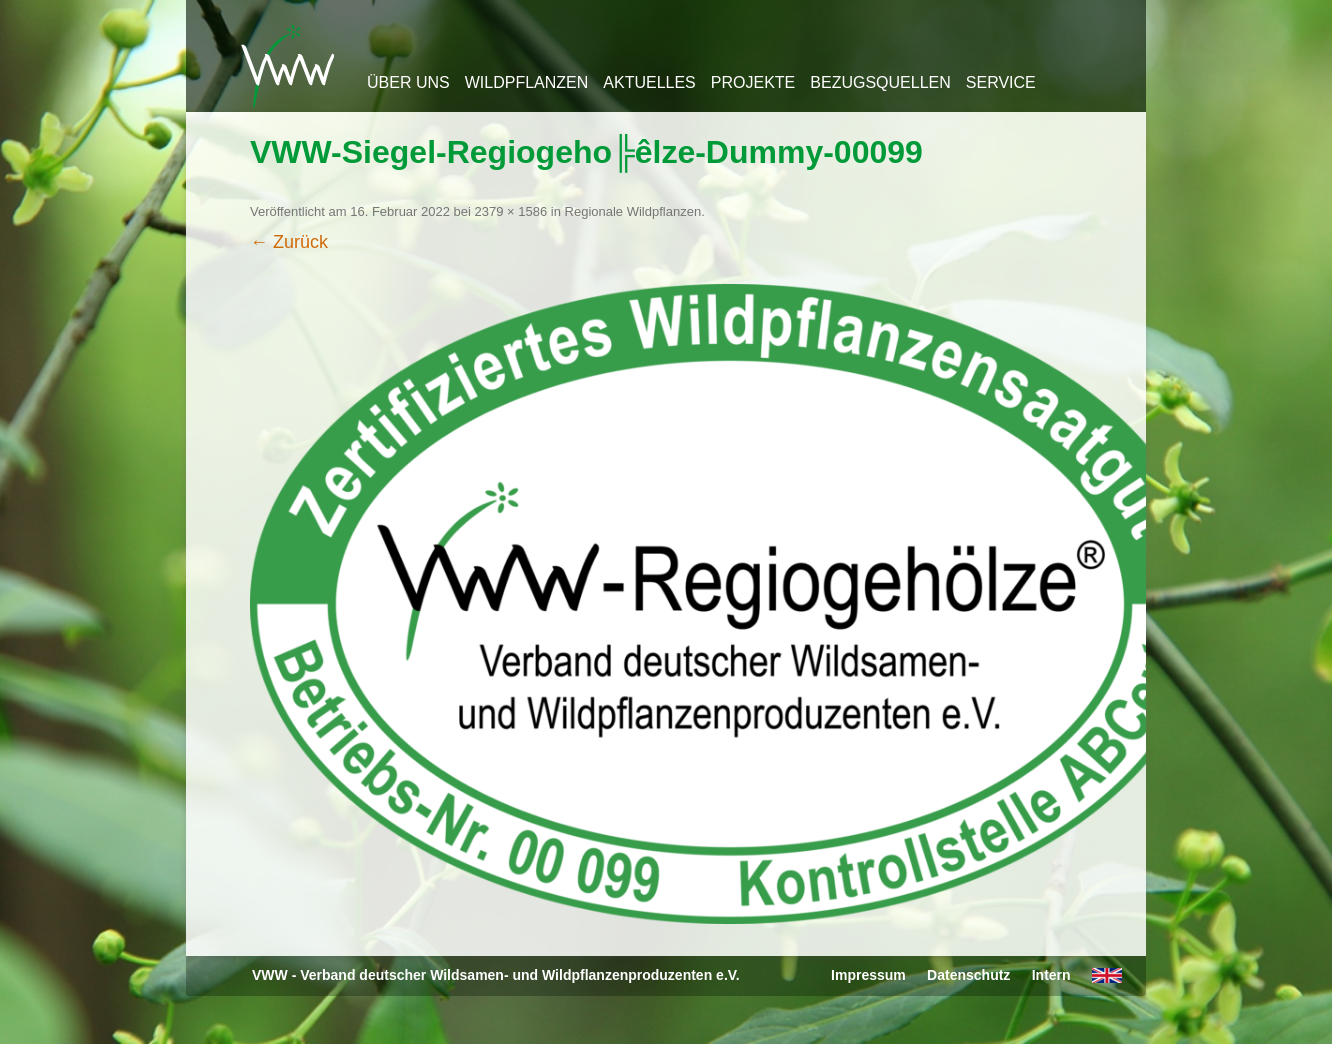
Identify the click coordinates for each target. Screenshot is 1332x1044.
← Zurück (289, 242)
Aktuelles (649, 82)
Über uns (408, 82)
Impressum (868, 975)
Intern (1051, 975)
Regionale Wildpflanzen (633, 211)
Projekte (753, 82)
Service (1001, 82)
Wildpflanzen (527, 82)
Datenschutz (968, 975)
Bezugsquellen (880, 82)
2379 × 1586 (511, 211)
